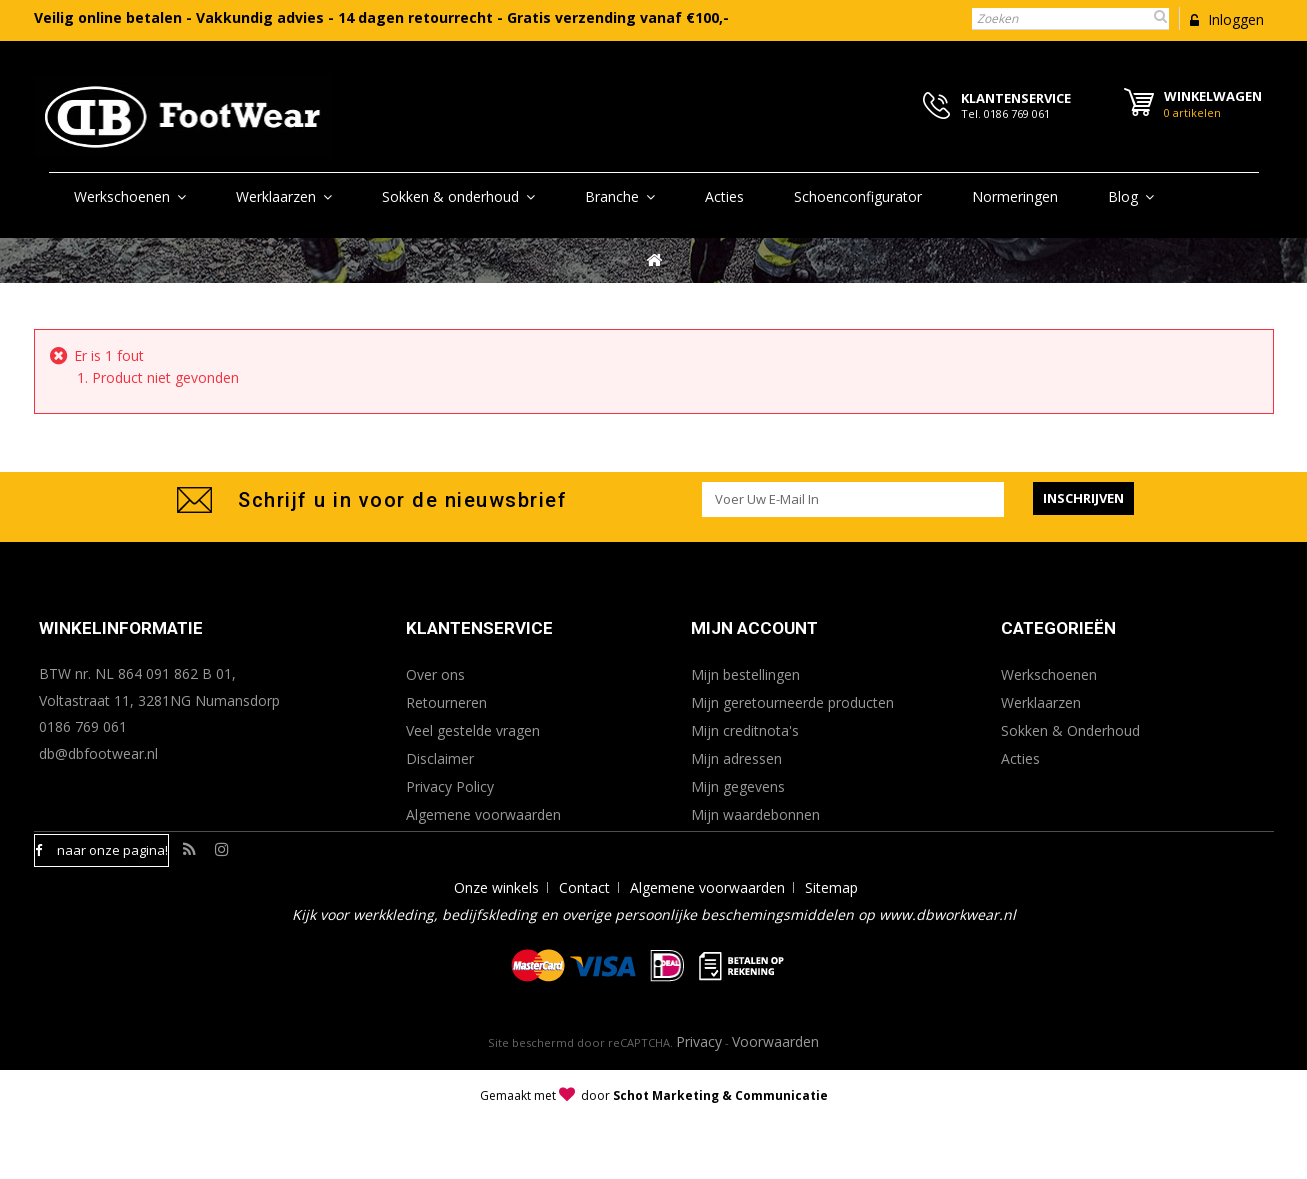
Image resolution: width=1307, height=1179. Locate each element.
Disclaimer (440, 758)
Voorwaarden (775, 1100)
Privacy (699, 1100)
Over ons (435, 674)
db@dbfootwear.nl (98, 753)
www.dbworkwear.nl (947, 973)
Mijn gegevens (738, 786)
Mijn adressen (736, 758)
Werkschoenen (1049, 674)
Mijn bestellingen (745, 674)
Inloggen (1234, 19)
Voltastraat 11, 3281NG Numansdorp (159, 700)
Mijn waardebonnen (755, 814)
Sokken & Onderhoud (1070, 730)
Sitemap (831, 946)
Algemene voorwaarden (483, 814)
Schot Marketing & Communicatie (720, 1154)
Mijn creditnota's (745, 730)
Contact (584, 946)
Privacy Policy (450, 786)
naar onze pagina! (112, 850)
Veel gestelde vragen (473, 730)
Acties (1020, 758)
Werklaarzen (1041, 702)
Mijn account (754, 628)
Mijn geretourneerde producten (792, 702)
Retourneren (446, 702)
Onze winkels (496, 946)
